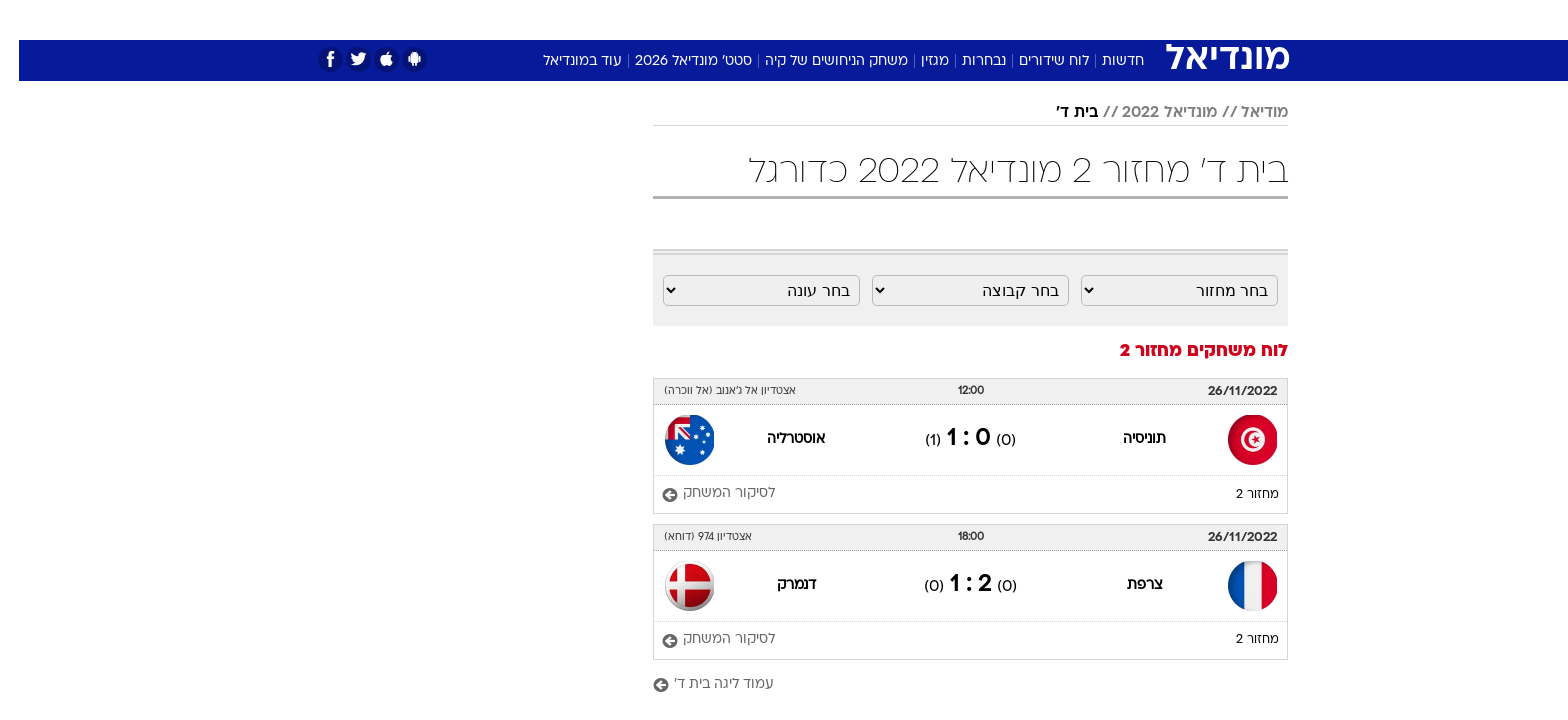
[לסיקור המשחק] (699, 494)
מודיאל (1245, 113)
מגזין (916, 61)
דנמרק (777, 585)
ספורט (1108, 19)
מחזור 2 (1238, 495)
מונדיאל (1038, 19)
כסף (848, 19)
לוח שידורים (1035, 61)
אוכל (796, 19)
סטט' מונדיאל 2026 (674, 61)
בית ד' (1058, 113)
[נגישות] (27, 20)
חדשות (1176, 19)
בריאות (734, 19)
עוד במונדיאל (563, 61)
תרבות (967, 19)
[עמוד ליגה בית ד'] (951, 685)
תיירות (666, 19)
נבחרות (965, 61)
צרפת (1126, 585)
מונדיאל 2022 (1150, 113)
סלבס (904, 19)
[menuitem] (1164, 20)
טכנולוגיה (591, 19)
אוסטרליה (777, 439)
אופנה (517, 19)
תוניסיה (1125, 439)
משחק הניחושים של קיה (817, 61)
